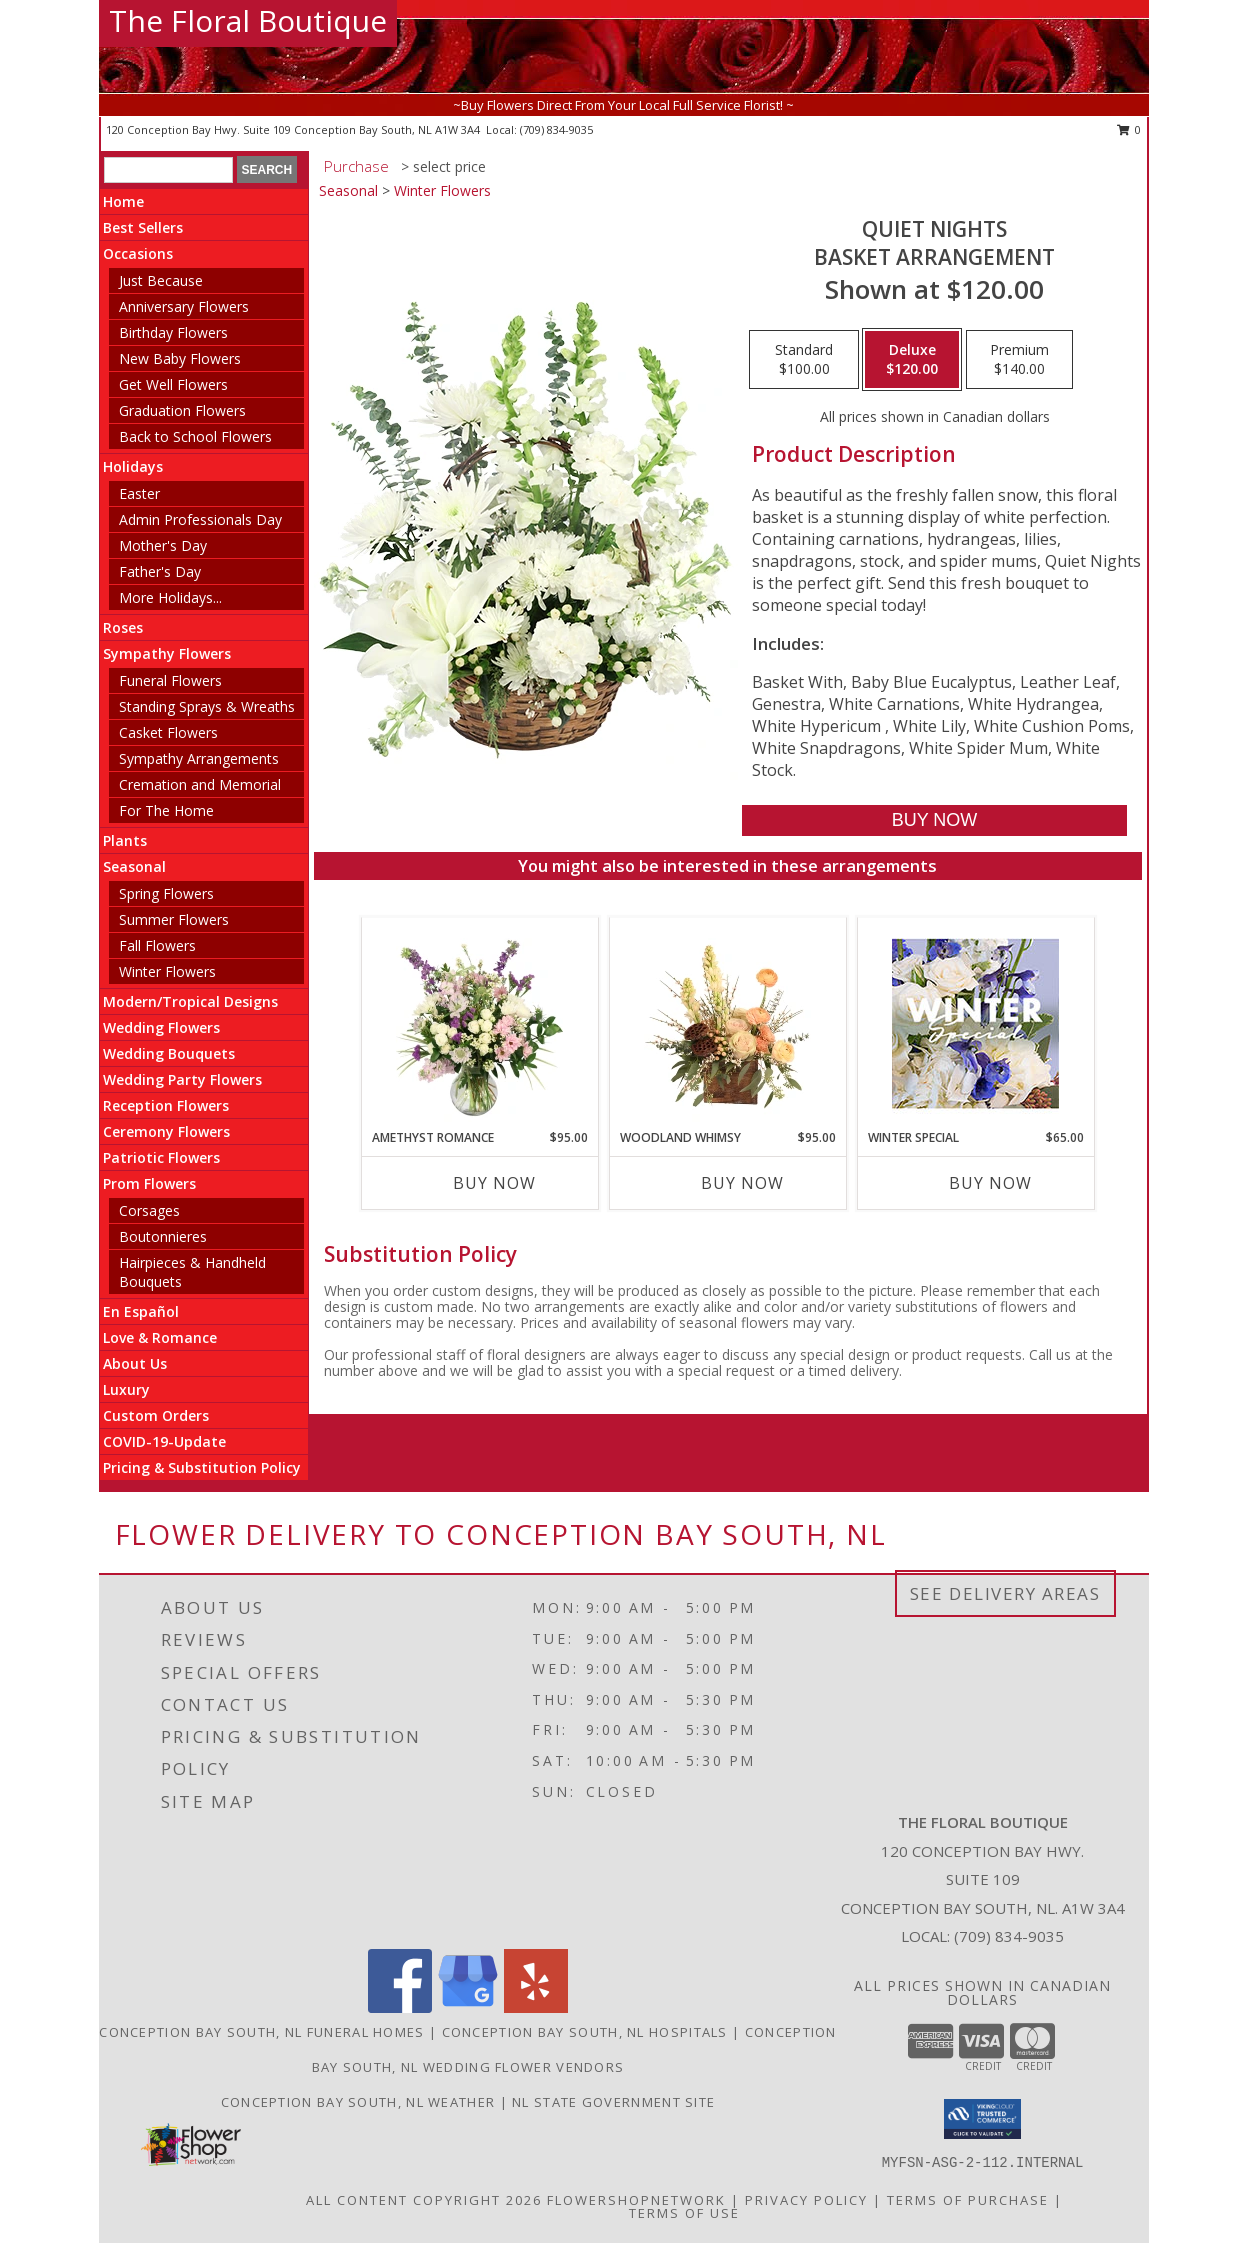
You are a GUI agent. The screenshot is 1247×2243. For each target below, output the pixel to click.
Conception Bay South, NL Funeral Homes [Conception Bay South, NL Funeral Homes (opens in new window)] (261, 2032)
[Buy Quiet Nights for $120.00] (934, 820)
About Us (135, 1363)
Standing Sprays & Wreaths (207, 706)
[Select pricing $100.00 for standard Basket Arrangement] (804, 360)
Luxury (126, 1389)
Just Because (161, 280)
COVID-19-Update (164, 1441)
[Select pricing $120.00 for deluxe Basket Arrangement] (912, 360)
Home (123, 201)
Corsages (149, 1210)
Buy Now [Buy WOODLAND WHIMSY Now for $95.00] (742, 1183)
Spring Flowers (166, 893)
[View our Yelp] (536, 2007)
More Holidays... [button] (170, 597)
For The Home (166, 810)
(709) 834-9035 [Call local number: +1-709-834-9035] (556, 129)
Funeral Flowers (170, 680)
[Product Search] (168, 170)
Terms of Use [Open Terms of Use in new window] (684, 2212)
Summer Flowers (174, 919)
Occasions (138, 253)
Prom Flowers (149, 1183)
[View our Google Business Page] (468, 2007)
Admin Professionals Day (200, 519)
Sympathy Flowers (167, 653)
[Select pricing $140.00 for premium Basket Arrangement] (1019, 360)
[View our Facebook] (400, 2007)
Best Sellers (143, 227)
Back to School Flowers (195, 436)
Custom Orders (156, 1415)
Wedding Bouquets (169, 1053)
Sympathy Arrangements (199, 758)
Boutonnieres (163, 1236)
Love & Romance (160, 1337)
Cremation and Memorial (200, 784)
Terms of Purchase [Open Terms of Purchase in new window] (968, 2199)
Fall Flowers (157, 945)
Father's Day (160, 571)
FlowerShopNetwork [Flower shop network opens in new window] (636, 2199)
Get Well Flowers (173, 384)
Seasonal (134, 866)
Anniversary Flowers (184, 306)
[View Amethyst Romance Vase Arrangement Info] (479, 1023)
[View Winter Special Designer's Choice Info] (975, 1023)
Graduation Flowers (182, 410)
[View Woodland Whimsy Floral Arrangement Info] (727, 1023)
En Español (141, 1311)
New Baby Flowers (180, 358)
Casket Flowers (168, 732)
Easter (139, 493)
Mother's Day (163, 545)
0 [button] (1129, 129)
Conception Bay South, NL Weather (358, 2102)
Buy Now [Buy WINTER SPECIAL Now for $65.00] (990, 1183)
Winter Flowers (167, 971)
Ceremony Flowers (166, 1131)
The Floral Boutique (248, 20)
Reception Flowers (166, 1105)
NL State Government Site (613, 2102)
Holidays (133, 466)
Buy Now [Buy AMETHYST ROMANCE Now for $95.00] (494, 1183)
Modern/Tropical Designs (190, 1001)
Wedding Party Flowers (182, 1079)
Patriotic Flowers (161, 1157)
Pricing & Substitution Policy (202, 1467)
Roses (123, 627)
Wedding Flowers (161, 1027)
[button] (982, 2119)
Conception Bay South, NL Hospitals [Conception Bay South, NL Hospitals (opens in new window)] (585, 2032)
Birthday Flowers (173, 332)
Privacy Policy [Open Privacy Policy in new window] (806, 2199)
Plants (125, 840)
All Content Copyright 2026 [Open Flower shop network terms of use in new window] (424, 2199)
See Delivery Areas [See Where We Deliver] (1005, 1593)
